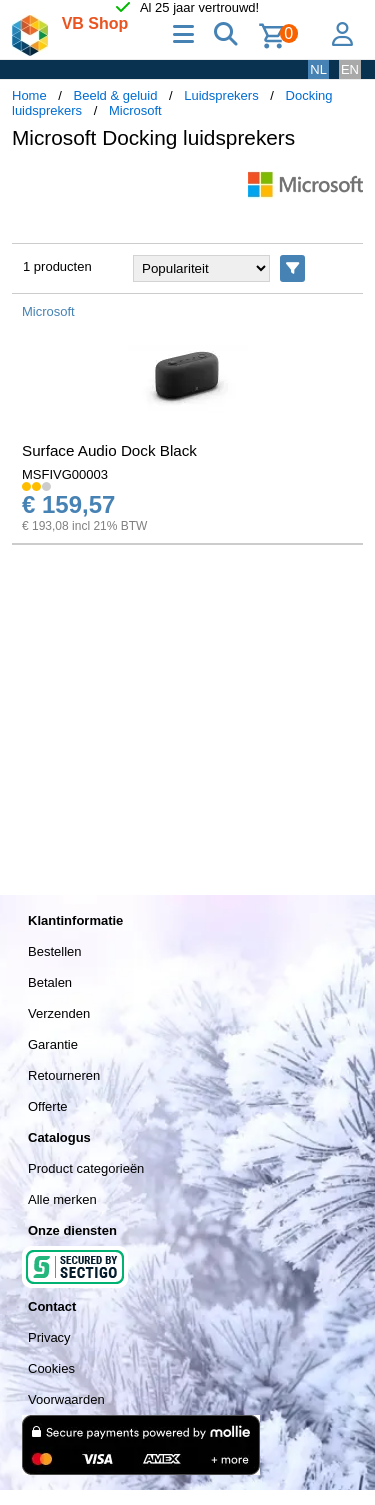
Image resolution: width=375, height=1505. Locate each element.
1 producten (57, 266)
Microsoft (135, 110)
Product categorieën (86, 1168)
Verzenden (59, 1013)
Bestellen (54, 951)
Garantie (53, 1044)
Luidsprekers (221, 95)
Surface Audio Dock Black (109, 450)
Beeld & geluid (116, 95)
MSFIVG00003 (65, 474)
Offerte (48, 1106)
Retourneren (64, 1075)
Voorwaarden (66, 1399)
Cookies (51, 1368)
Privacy (49, 1337)
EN (350, 69)
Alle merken (62, 1199)
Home (29, 95)
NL (318, 69)
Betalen (50, 982)
